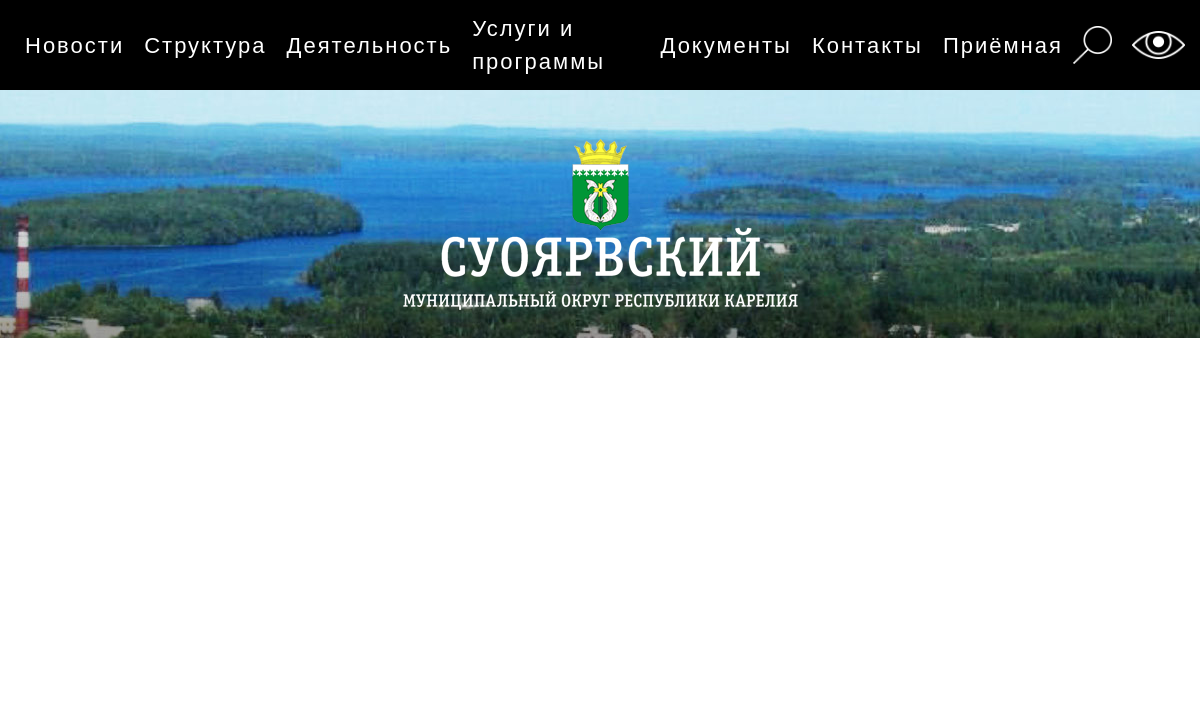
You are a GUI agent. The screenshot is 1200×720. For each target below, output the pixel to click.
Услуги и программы (538, 45)
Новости (74, 45)
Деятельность (370, 45)
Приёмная (1003, 45)
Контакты (867, 45)
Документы (725, 45)
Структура (205, 45)
